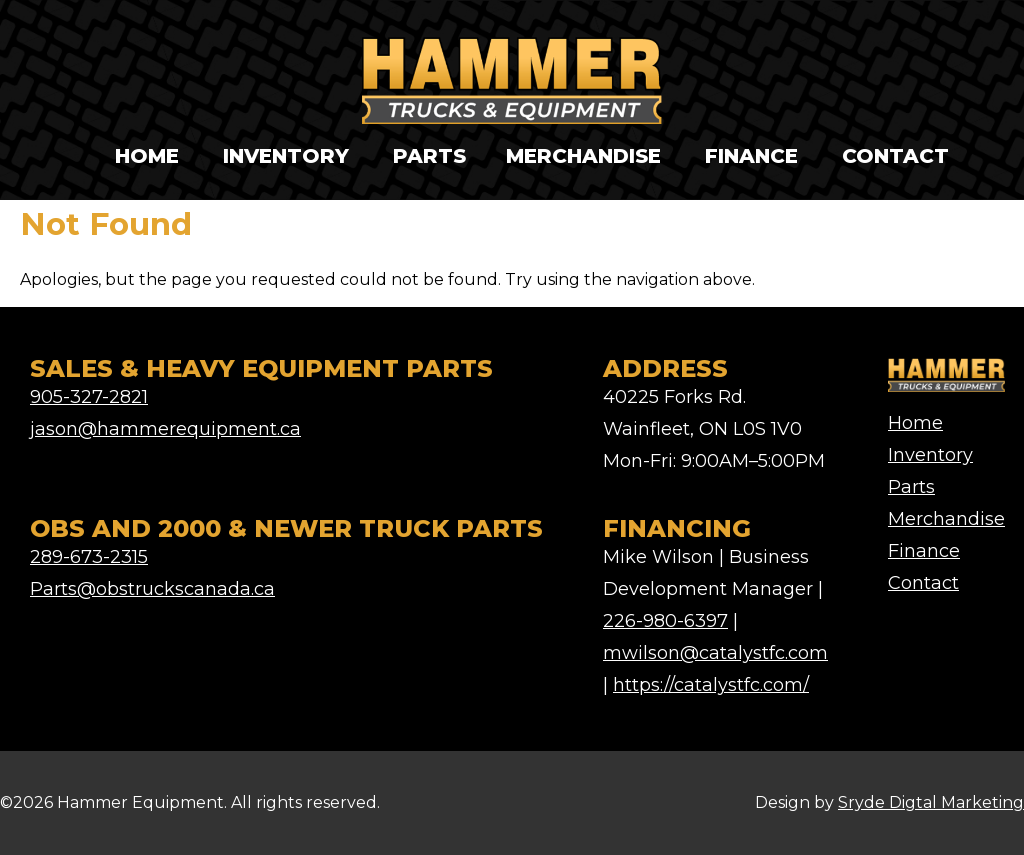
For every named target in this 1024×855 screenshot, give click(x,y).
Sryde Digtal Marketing (931, 802)
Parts (429, 156)
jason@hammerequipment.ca (165, 429)
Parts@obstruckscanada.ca (152, 589)
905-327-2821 (89, 397)
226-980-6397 (665, 621)
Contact (895, 156)
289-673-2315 (89, 557)
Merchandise (583, 156)
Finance (751, 156)
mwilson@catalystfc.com (715, 653)
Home (147, 156)
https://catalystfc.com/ (711, 685)
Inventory (286, 156)
